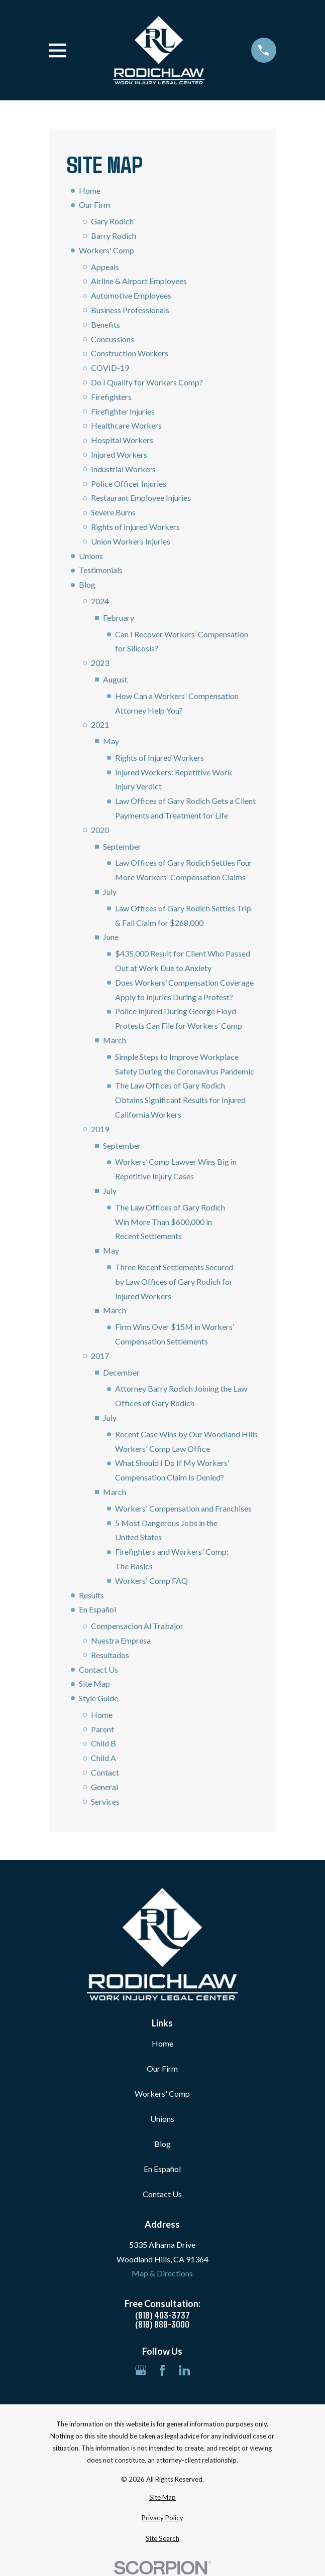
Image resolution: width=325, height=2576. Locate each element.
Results (91, 1595)
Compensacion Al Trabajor (137, 1626)
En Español (97, 1609)
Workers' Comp (106, 250)
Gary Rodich (112, 221)
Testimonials (101, 570)
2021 (100, 724)
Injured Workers (119, 454)
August (115, 679)
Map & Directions (162, 2273)
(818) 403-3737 (162, 2315)
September (122, 846)
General (104, 1787)
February (118, 617)
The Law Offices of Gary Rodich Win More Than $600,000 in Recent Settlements (170, 1221)
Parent (102, 1729)
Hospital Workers (122, 440)
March (114, 1040)
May (111, 741)
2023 (100, 662)
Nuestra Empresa (121, 1640)
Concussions (112, 339)
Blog (87, 584)
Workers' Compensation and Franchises (183, 1508)
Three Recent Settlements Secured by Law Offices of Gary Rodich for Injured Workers (174, 1281)
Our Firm (94, 204)
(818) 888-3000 (162, 2324)
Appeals (105, 267)
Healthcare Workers (126, 425)
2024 (100, 601)
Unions (91, 556)
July (110, 891)
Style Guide (98, 1698)
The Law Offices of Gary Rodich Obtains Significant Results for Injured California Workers (180, 1099)
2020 (100, 830)
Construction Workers (129, 353)
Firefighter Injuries (123, 411)
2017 (100, 1356)
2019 (100, 1129)
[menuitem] (162, 2498)
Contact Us (98, 1669)
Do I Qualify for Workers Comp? (147, 382)
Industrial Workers (123, 469)
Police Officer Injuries (128, 483)
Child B (103, 1743)
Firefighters (111, 396)
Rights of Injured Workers (135, 526)
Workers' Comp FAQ (151, 1580)
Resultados (110, 1655)
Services (105, 1801)
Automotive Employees (131, 295)
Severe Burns (113, 512)
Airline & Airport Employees (139, 281)
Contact (105, 1772)
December (121, 1372)
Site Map (94, 1683)
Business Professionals (130, 310)
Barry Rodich (113, 235)
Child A (103, 1757)
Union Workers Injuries (130, 541)
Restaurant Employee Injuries (141, 497)
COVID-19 (110, 367)
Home (89, 190)
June (111, 936)
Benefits (105, 324)
